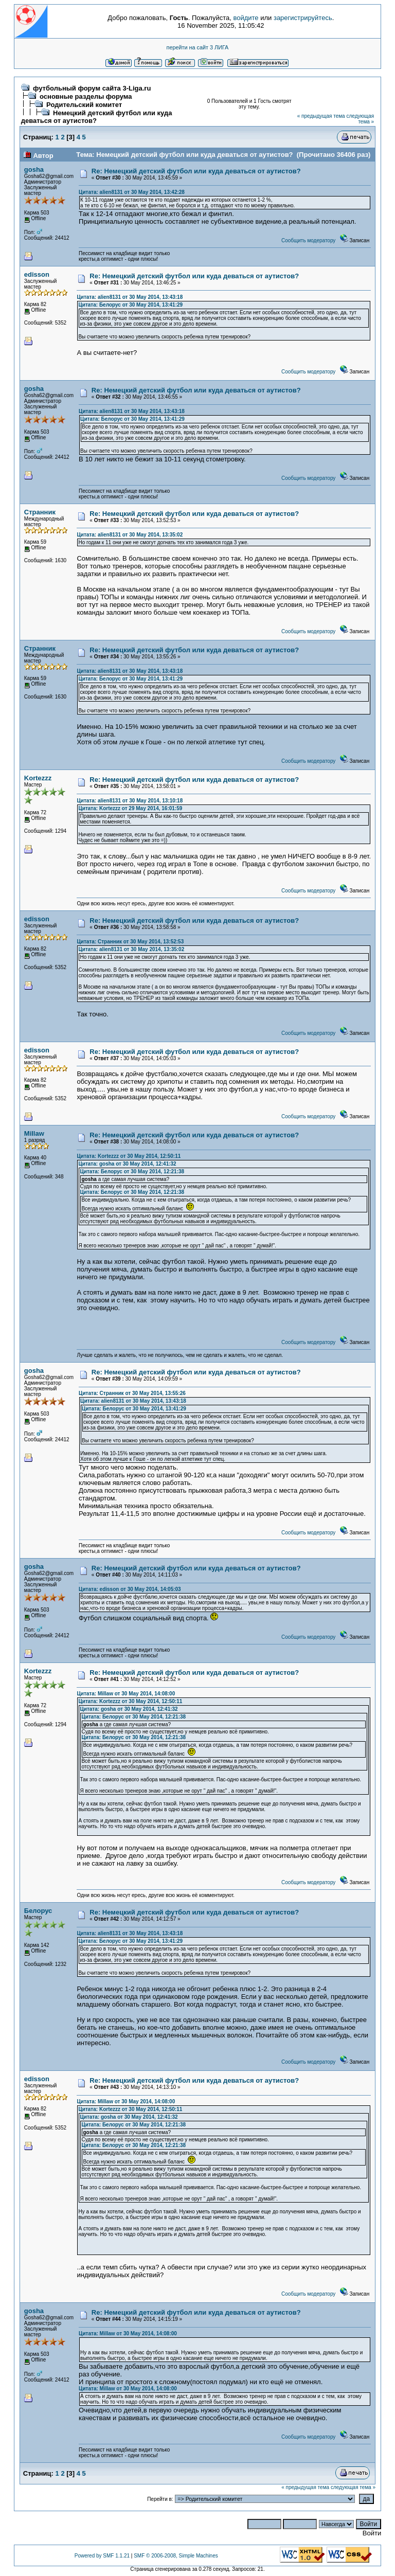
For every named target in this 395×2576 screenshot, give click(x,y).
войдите (245, 18)
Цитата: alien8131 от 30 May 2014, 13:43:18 (130, 297)
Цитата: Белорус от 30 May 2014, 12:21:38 (132, 1171)
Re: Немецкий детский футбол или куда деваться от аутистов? (196, 171)
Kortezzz (37, 778)
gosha (34, 169)
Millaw (34, 1133)
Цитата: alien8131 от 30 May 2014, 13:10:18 (130, 800)
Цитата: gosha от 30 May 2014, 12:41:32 (127, 1164)
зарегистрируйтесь (303, 18)
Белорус (38, 1911)
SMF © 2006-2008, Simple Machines (176, 2556)
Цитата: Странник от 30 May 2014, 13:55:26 (132, 1393)
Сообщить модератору (308, 240)
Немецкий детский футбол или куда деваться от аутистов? (96, 116)
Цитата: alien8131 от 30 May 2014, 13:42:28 (132, 192)
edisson (36, 274)
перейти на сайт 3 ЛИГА (198, 47)
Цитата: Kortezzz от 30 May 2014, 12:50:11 (129, 1156)
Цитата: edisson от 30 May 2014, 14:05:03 (130, 1589)
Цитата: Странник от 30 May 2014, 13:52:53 (130, 941)
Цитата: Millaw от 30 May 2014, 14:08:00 (126, 1693)
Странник (40, 512)
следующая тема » (360, 118)
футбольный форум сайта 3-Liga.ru (92, 88)
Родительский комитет (84, 105)
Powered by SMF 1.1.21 (102, 2556)
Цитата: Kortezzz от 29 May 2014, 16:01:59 (130, 808)
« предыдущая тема (321, 116)
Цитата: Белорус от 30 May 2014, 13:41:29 (130, 305)
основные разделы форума (86, 96)
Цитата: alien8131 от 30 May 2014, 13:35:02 (130, 535)
